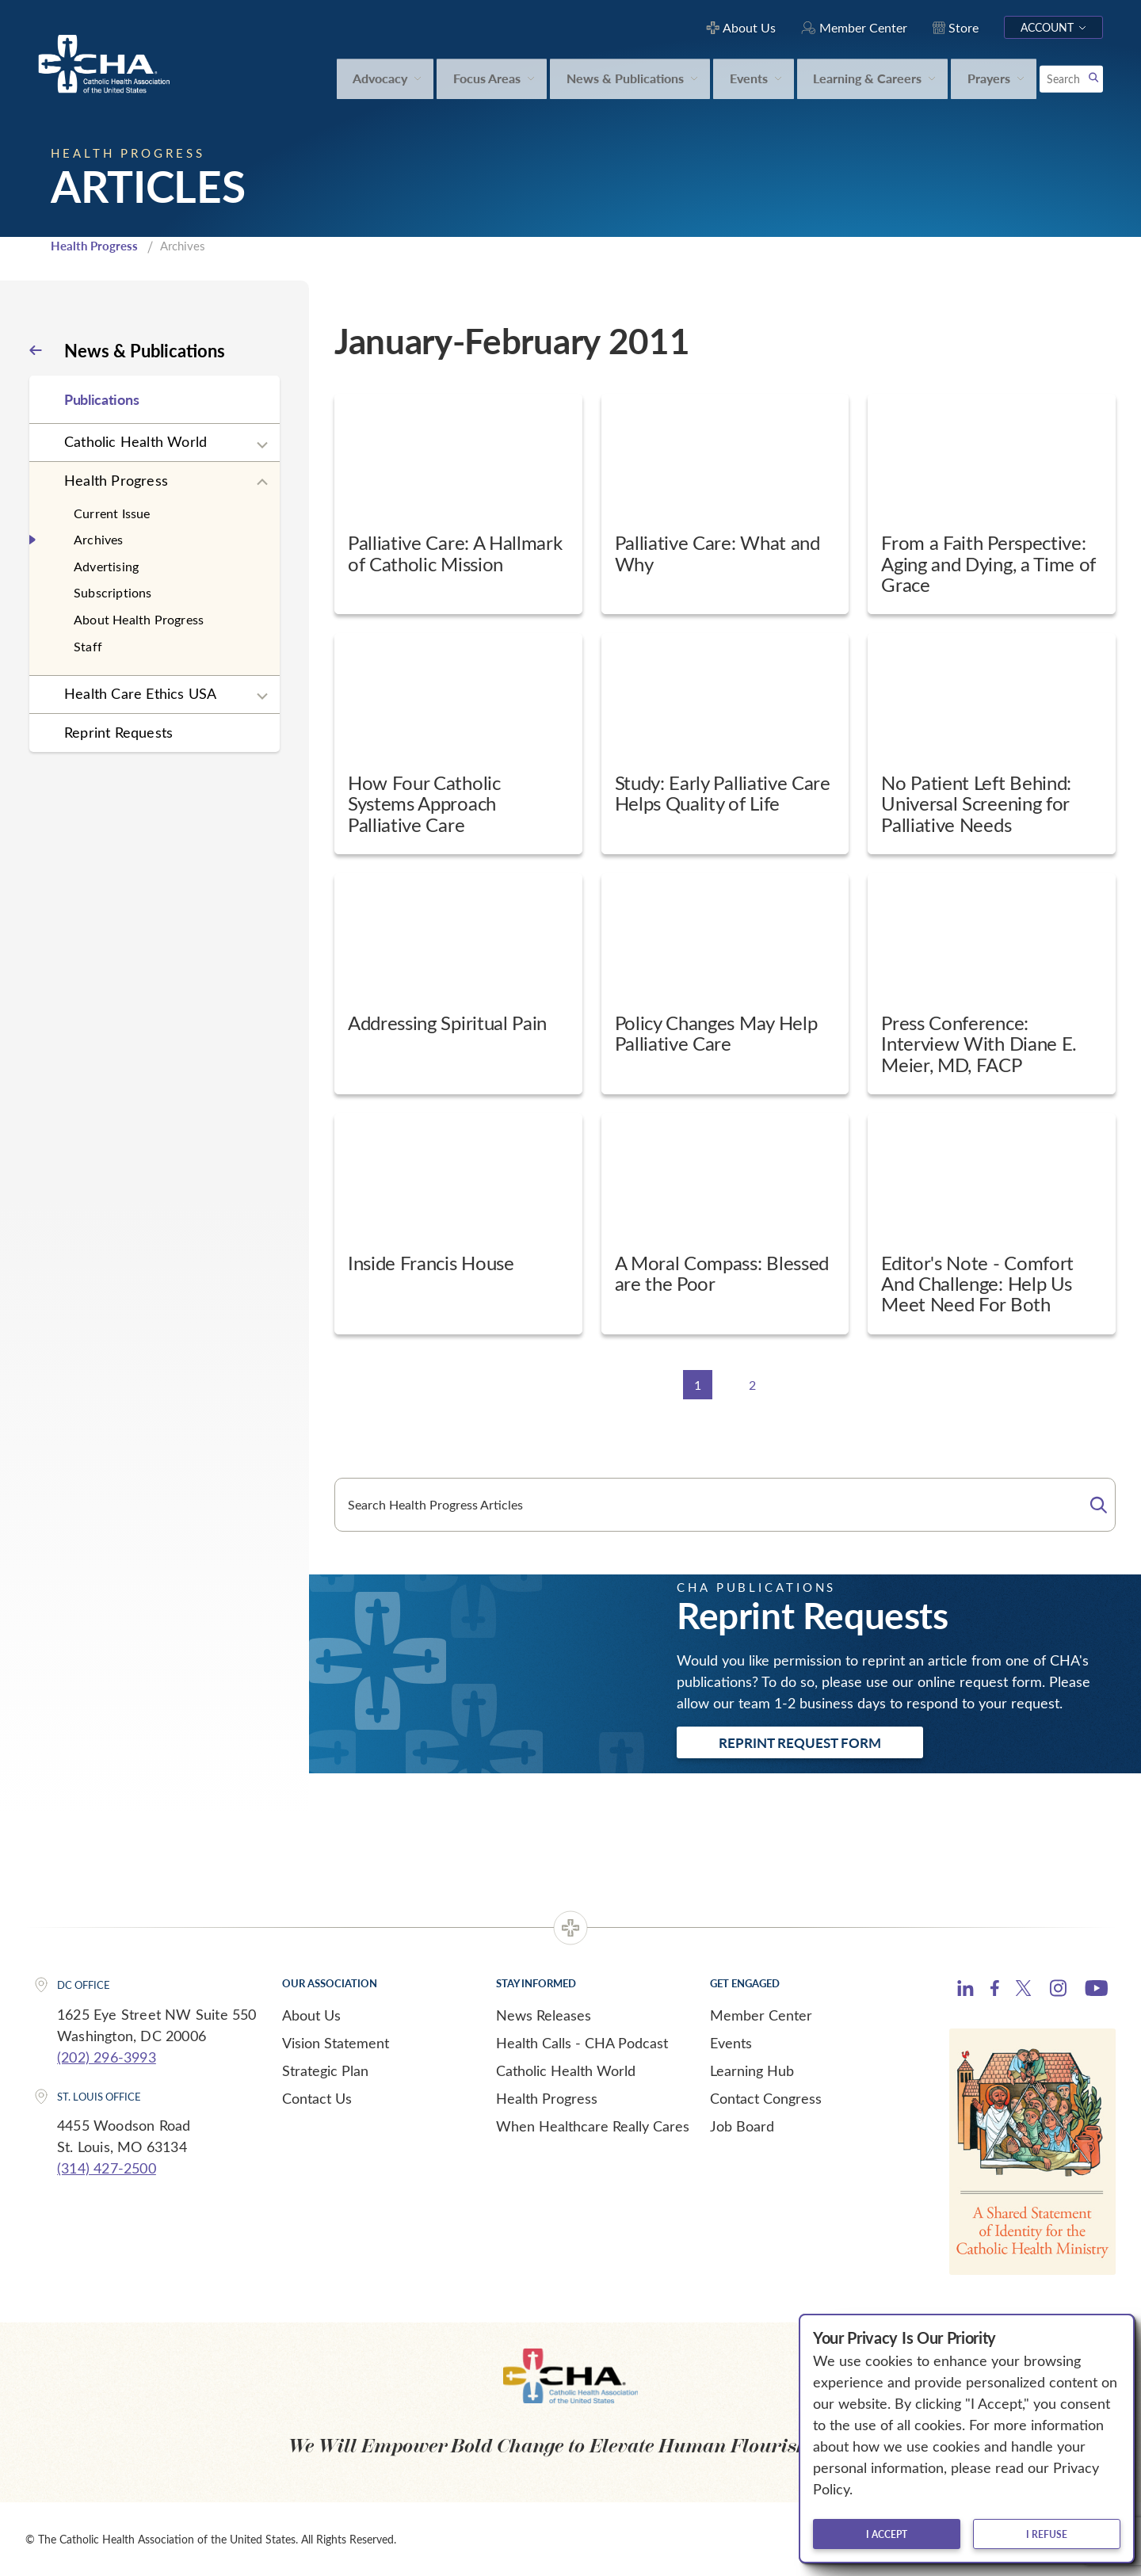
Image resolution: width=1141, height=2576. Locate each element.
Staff (88, 646)
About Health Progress (139, 619)
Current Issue (112, 513)
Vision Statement (335, 2042)
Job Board (742, 2125)
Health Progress (94, 246)
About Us (311, 2015)
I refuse (1046, 2534)
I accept (886, 2534)
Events (731, 2042)
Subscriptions (113, 592)
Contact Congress (766, 2098)
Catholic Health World (135, 441)
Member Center (761, 2015)
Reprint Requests (118, 732)
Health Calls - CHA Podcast (582, 2042)
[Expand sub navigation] (262, 445)
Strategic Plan (325, 2070)
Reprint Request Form (800, 1742)
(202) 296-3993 (106, 2057)
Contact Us (317, 2098)
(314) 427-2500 (106, 2167)
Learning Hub (752, 2070)
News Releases (543, 2015)
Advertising (106, 566)
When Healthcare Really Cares (592, 2125)
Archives (99, 539)
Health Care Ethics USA (140, 693)
